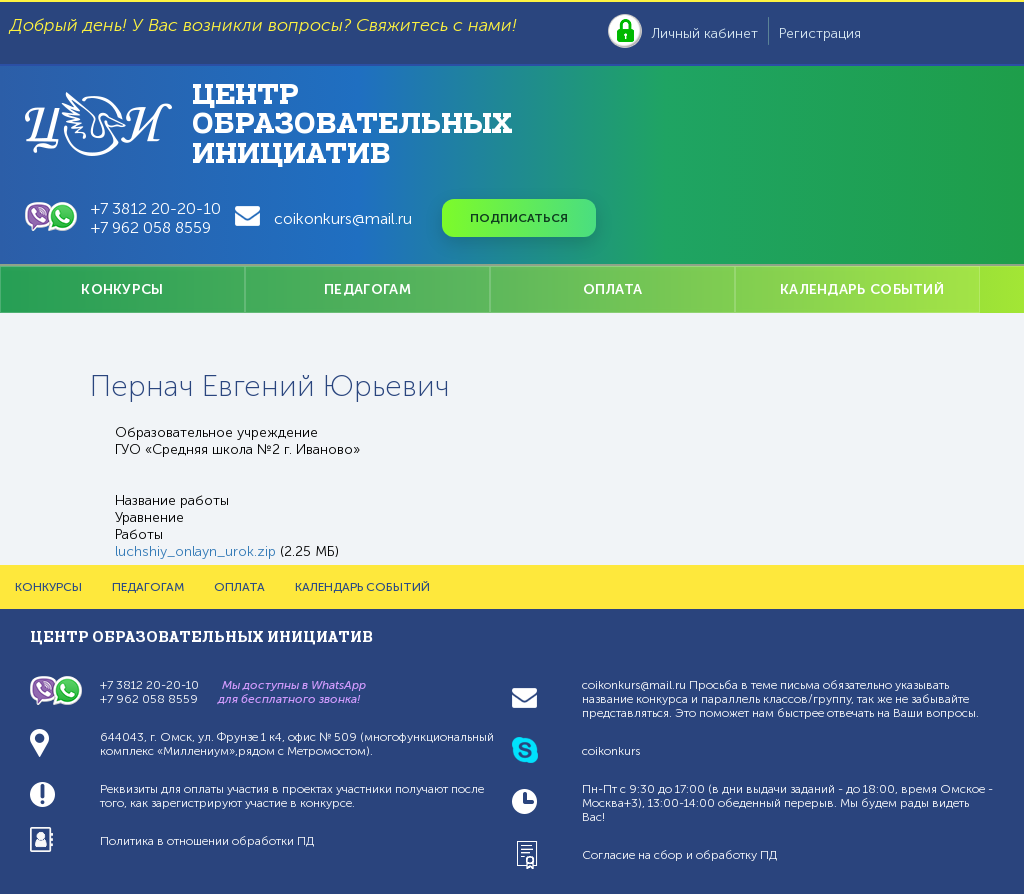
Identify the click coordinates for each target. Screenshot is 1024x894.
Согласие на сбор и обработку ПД (679, 855)
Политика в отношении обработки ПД (207, 841)
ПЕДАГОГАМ (367, 289)
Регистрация (820, 33)
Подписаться (519, 218)
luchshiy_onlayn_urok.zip (195, 551)
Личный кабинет (705, 33)
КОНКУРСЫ (122, 289)
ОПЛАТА (613, 289)
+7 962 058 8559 (151, 227)
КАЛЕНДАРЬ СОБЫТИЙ (862, 289)
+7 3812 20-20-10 (156, 208)
